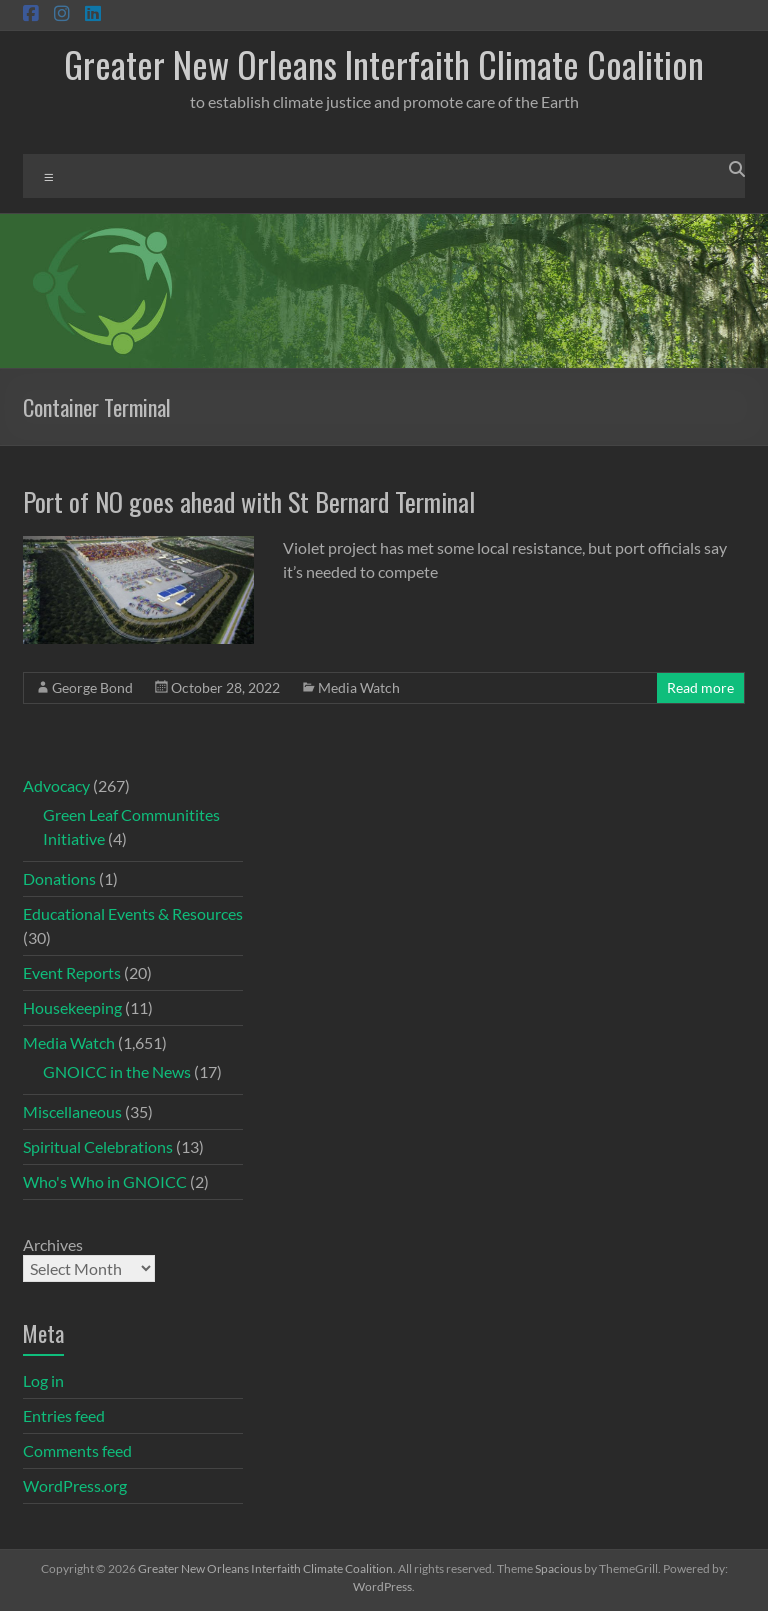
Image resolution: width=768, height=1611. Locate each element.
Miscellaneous (72, 1111)
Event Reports (72, 972)
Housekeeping (72, 1007)
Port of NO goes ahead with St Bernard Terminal (249, 501)
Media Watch (359, 687)
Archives (53, 1244)
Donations (59, 878)
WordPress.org (75, 1485)
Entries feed (64, 1415)
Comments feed (77, 1450)
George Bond (92, 687)
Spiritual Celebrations (98, 1146)
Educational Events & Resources (133, 913)
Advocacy (56, 785)
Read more (700, 687)
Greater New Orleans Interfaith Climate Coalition (384, 63)
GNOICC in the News (117, 1071)
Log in (43, 1380)
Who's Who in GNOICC (105, 1181)
